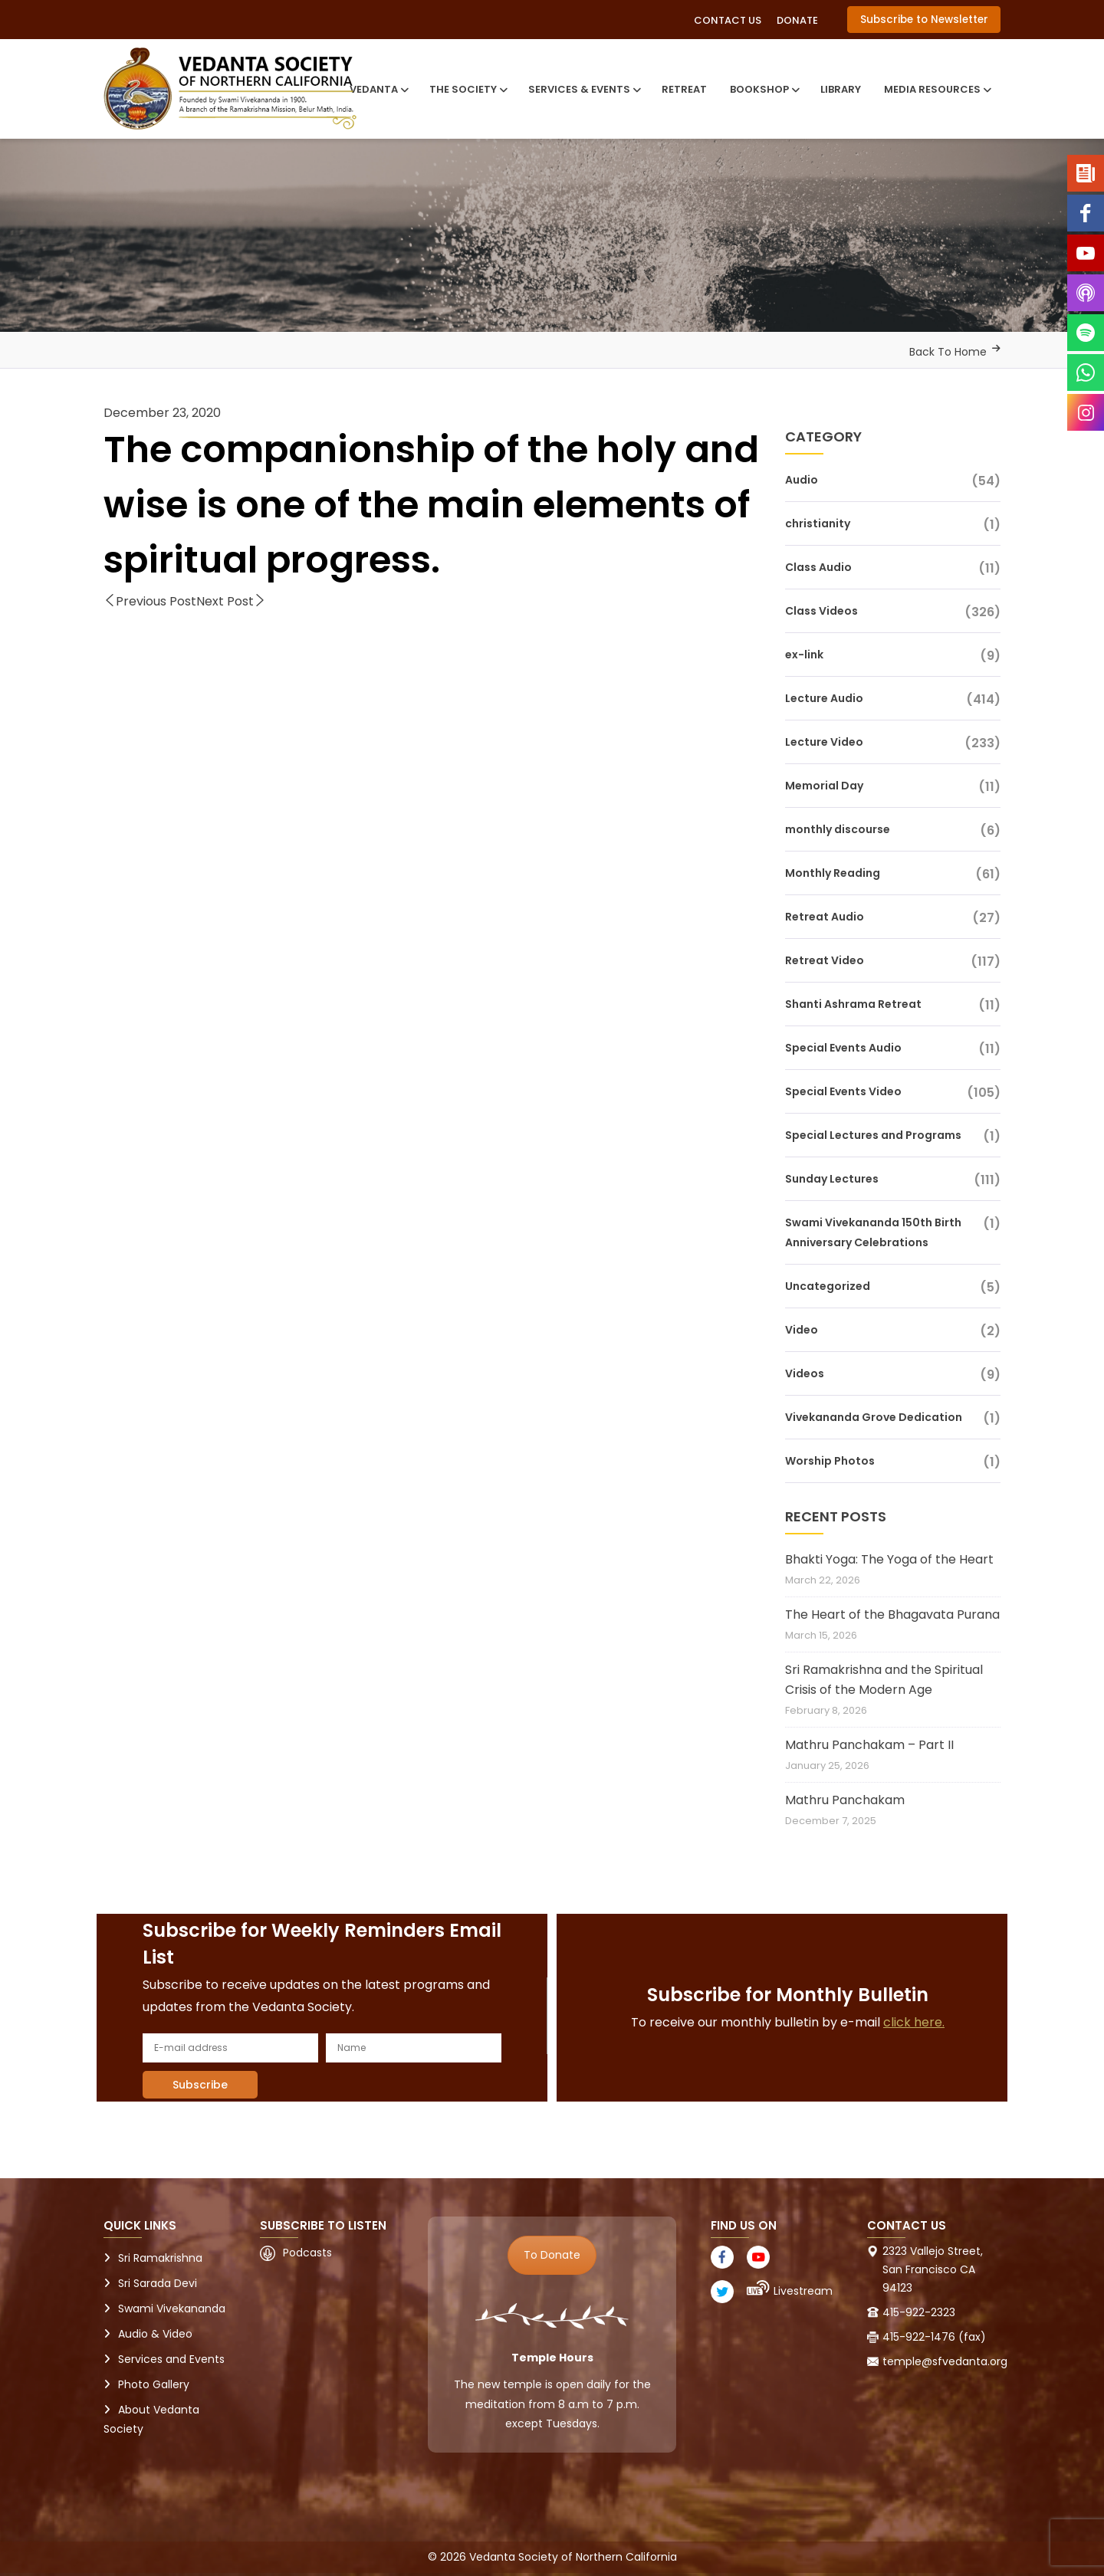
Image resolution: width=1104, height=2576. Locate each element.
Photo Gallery (153, 2384)
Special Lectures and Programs (873, 1135)
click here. (914, 2022)
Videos (804, 1373)
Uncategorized (827, 1286)
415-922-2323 (918, 2312)
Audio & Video (155, 2333)
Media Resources (936, 89)
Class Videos (821, 611)
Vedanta (378, 89)
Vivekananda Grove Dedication (873, 1417)
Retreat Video (824, 960)
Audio (801, 479)
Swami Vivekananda (171, 2308)
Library (840, 89)
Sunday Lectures (832, 1178)
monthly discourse (837, 829)
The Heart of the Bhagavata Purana (892, 1614)
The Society (467, 89)
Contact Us (727, 20)
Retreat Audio (824, 916)
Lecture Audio (824, 698)
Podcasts (307, 2252)
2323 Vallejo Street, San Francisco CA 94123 (932, 2269)
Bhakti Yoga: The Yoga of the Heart (889, 1559)
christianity (817, 523)
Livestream (803, 2291)
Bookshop (763, 89)
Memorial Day (824, 785)
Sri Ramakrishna (160, 2258)
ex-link (804, 654)
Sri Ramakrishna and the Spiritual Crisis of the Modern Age (884, 1679)
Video (801, 1329)
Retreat (684, 89)
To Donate (552, 2255)
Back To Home (948, 351)
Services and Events (171, 2359)
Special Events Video (843, 1091)
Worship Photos (830, 1460)
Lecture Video (824, 742)
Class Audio (818, 567)
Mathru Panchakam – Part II (869, 1745)
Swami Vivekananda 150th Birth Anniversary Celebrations (873, 1232)
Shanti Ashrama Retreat (853, 1004)
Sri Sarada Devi (157, 2283)
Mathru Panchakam (845, 1800)
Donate (797, 20)
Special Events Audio (843, 1047)
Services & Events (583, 89)
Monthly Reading (832, 873)
